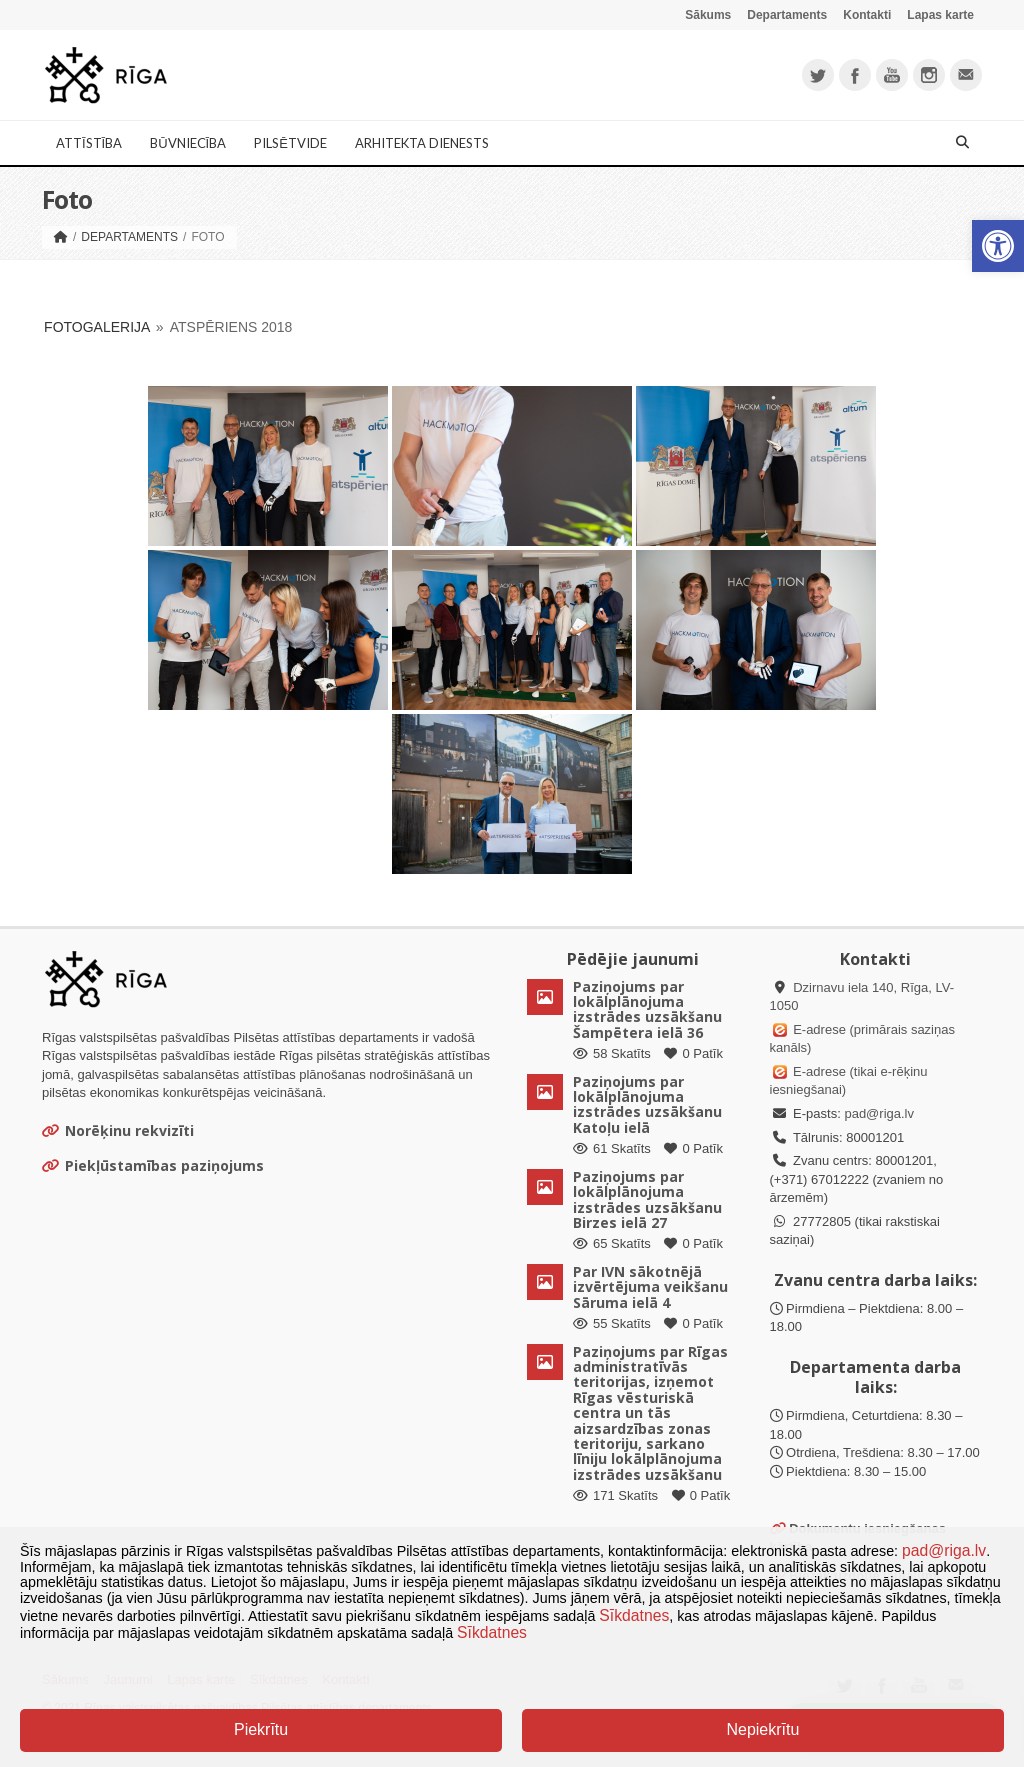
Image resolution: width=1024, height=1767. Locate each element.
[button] (998, 246)
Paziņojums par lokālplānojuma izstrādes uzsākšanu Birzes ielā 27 (647, 1199)
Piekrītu (261, 1729)
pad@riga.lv (879, 1113)
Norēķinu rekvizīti (118, 1130)
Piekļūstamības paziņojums (153, 1165)
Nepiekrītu (762, 1729)
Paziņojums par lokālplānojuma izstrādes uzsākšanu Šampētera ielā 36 (647, 1009)
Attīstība (89, 143)
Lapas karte (940, 15)
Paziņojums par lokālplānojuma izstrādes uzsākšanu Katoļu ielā (647, 1104)
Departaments (787, 15)
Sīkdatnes (634, 1615)
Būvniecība (188, 143)
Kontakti (867, 15)
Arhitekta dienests (422, 143)
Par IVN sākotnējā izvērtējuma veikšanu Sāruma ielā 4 (650, 1287)
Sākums (708, 15)
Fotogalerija (97, 327)
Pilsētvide (290, 143)
